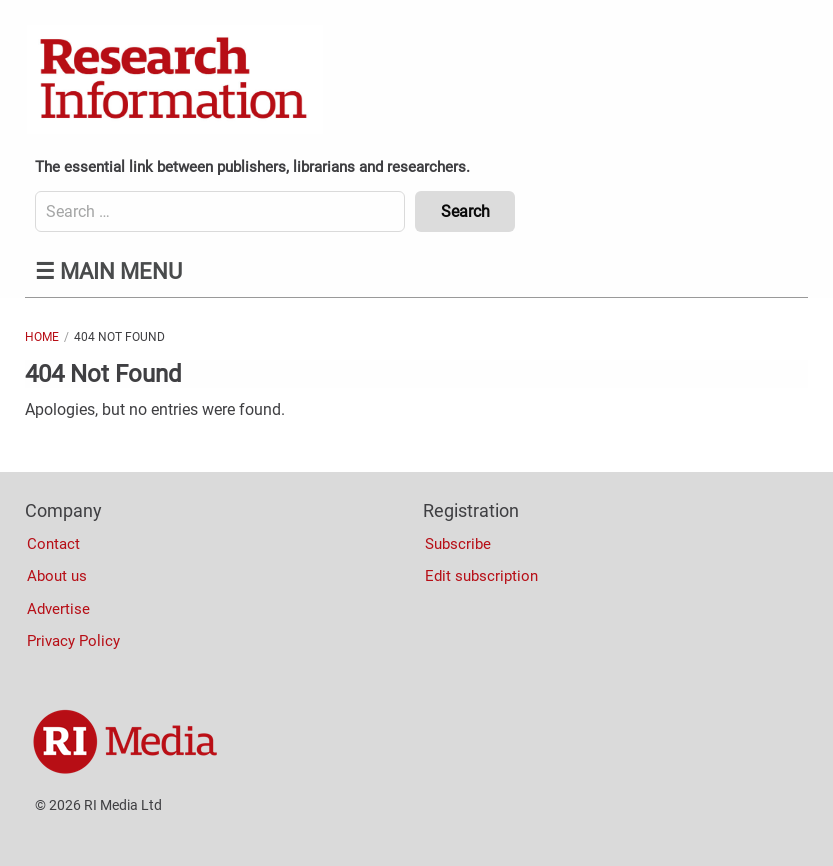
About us (57, 576)
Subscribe (458, 544)
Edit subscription (481, 576)
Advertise (58, 609)
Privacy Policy (73, 641)
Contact (53, 544)
